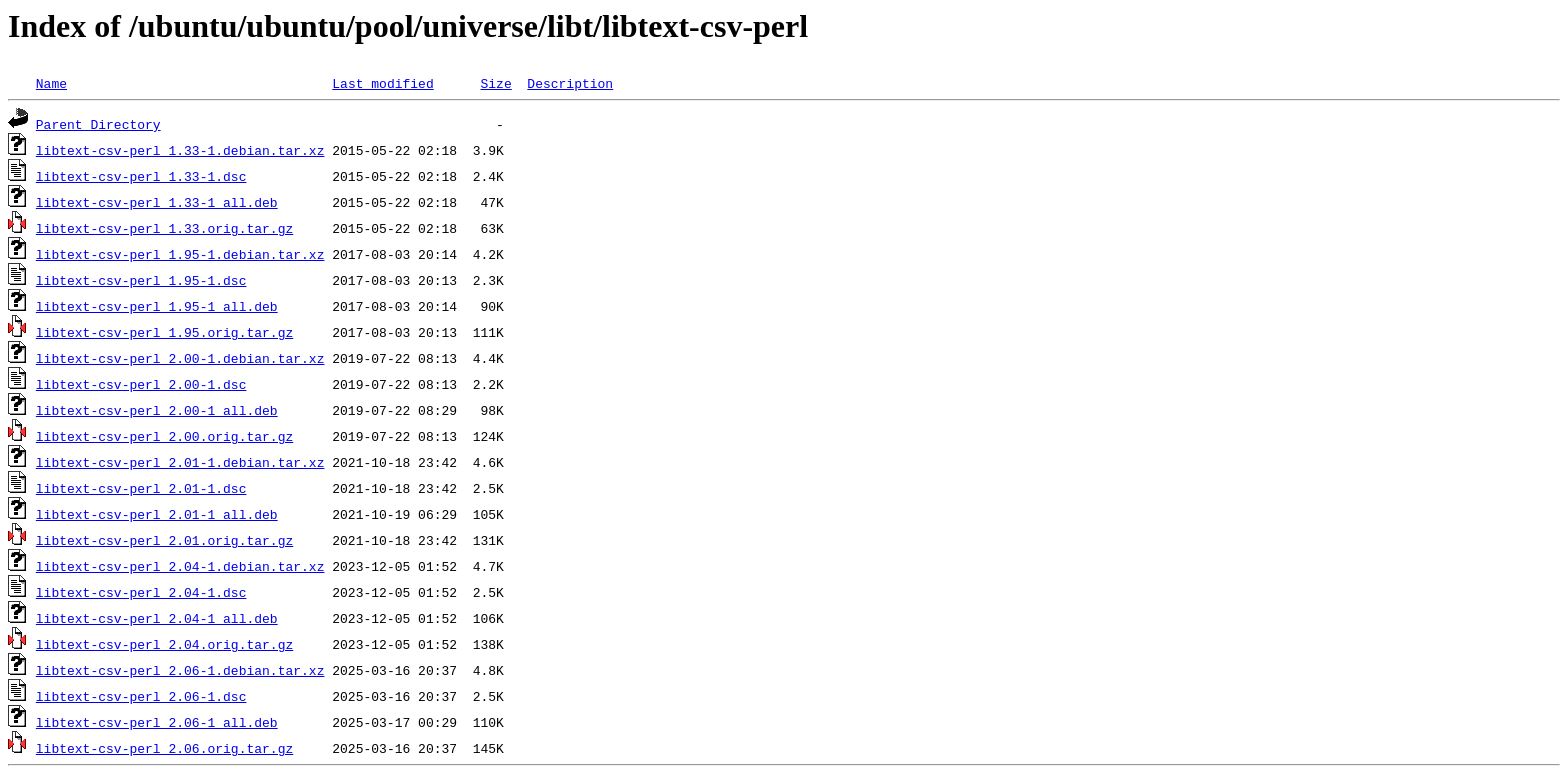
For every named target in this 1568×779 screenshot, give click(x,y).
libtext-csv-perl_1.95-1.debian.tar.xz (180, 254)
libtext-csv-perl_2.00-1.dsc (141, 384)
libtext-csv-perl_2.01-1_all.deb (157, 514)
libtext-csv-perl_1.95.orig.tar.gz (164, 332)
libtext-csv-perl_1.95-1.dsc (141, 280)
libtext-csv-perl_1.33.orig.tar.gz (164, 228)
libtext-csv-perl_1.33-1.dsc (141, 176)
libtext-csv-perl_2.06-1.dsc (141, 696)
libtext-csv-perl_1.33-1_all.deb (157, 202)
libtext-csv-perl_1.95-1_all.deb (157, 306)
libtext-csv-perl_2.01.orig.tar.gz (164, 540)
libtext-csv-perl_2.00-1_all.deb (157, 410)
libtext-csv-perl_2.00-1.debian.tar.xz (180, 358)
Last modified (382, 83)
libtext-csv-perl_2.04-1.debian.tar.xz (180, 566)
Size (495, 83)
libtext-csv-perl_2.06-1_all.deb (157, 722)
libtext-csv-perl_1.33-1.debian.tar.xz (180, 150)
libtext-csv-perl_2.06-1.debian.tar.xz (180, 670)
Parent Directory (98, 124)
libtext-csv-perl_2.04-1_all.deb (157, 618)
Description (570, 83)
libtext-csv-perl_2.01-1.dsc (141, 488)
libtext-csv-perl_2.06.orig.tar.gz (164, 748)
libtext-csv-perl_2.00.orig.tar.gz (164, 436)
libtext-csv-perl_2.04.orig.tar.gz (164, 644)
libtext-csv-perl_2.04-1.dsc (141, 592)
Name (51, 83)
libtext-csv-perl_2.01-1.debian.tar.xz (180, 462)
